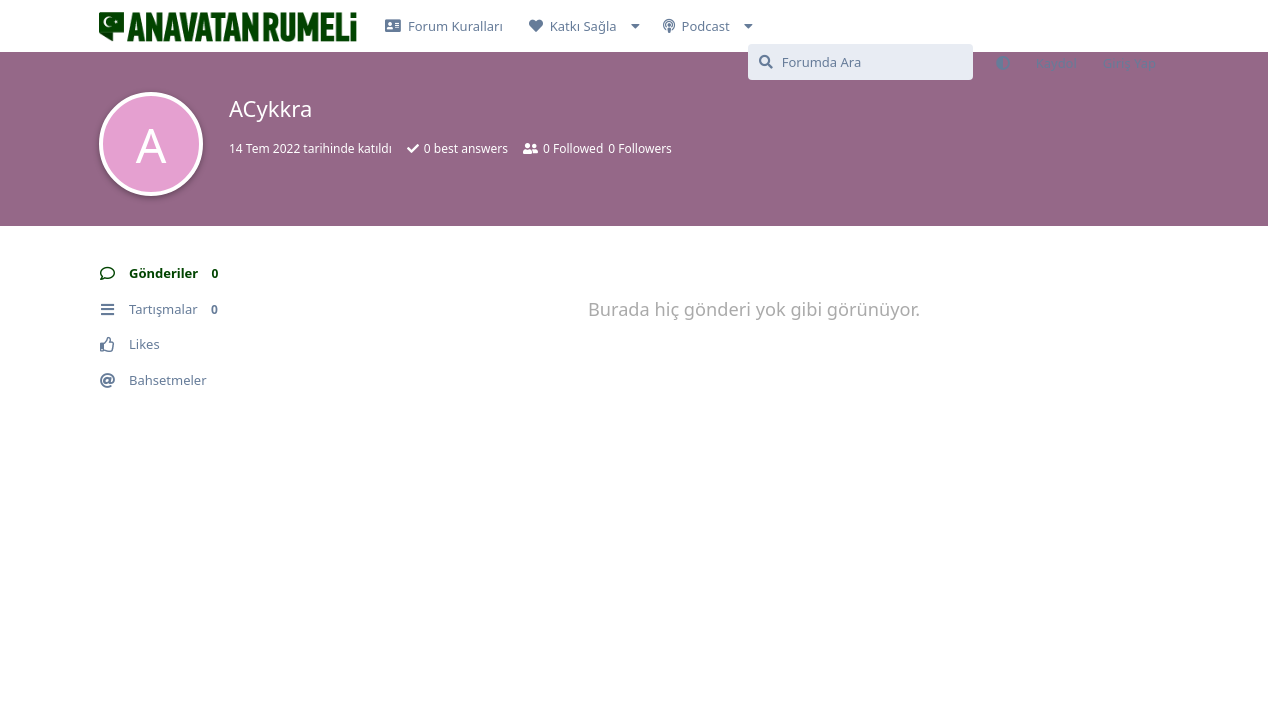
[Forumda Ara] (860, 62)
